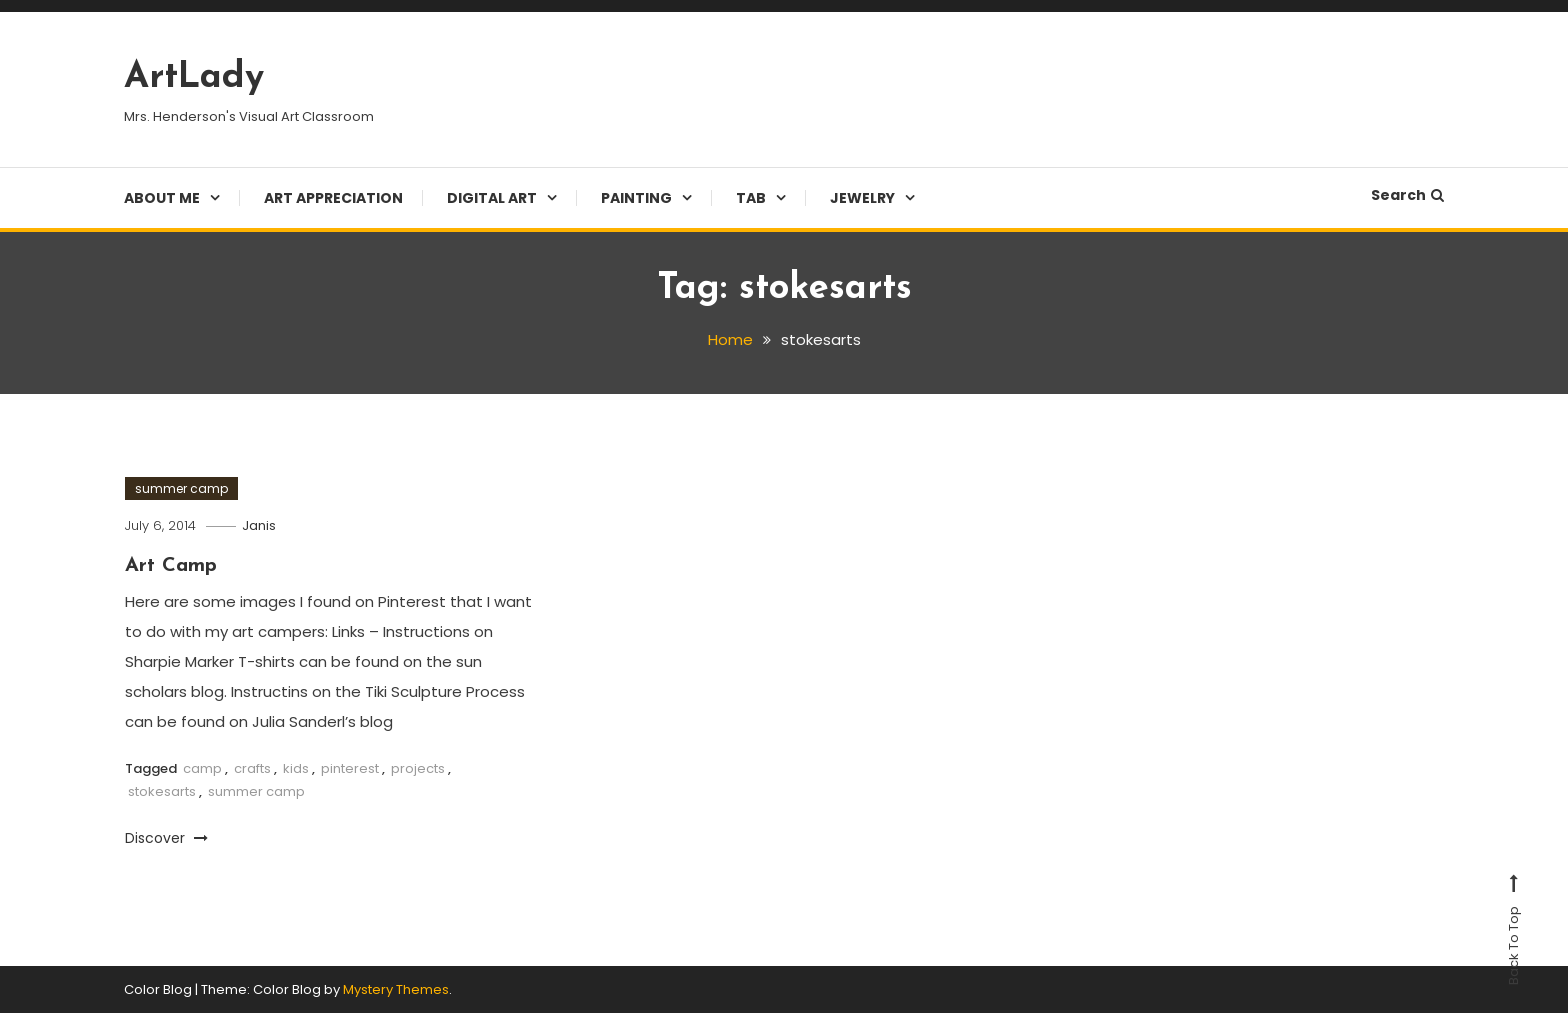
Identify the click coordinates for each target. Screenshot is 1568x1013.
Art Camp (171, 566)
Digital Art (492, 198)
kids (296, 768)
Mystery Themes (396, 989)
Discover (166, 838)
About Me (162, 198)
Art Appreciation (333, 198)
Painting (636, 198)
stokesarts (162, 791)
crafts (252, 768)
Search (1407, 195)
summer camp (181, 488)
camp (202, 768)
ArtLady (194, 78)
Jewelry (862, 198)
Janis (259, 525)
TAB (751, 198)
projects (418, 768)
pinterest (350, 768)
